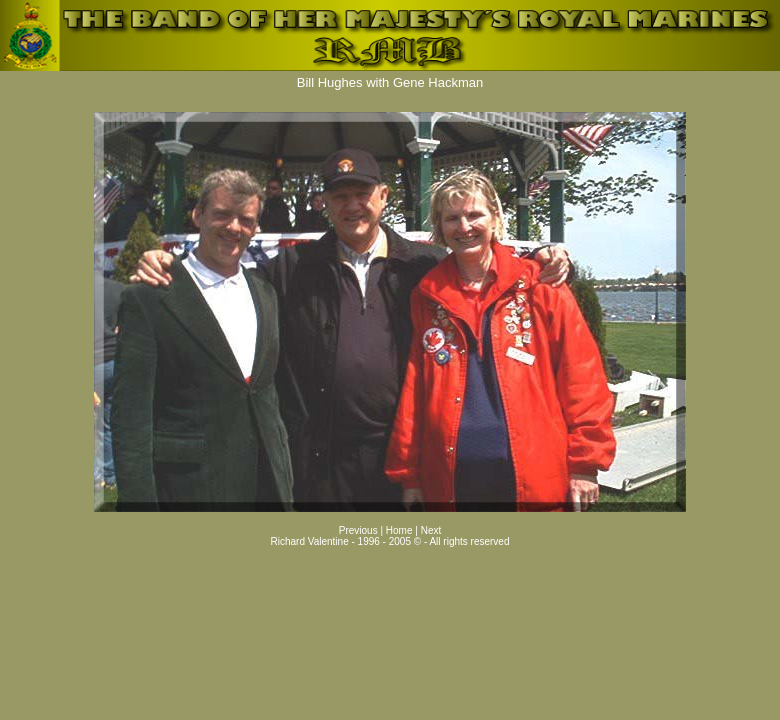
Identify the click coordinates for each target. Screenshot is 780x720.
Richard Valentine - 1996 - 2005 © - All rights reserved (390, 541)
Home (400, 530)
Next (431, 530)
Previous (358, 530)
